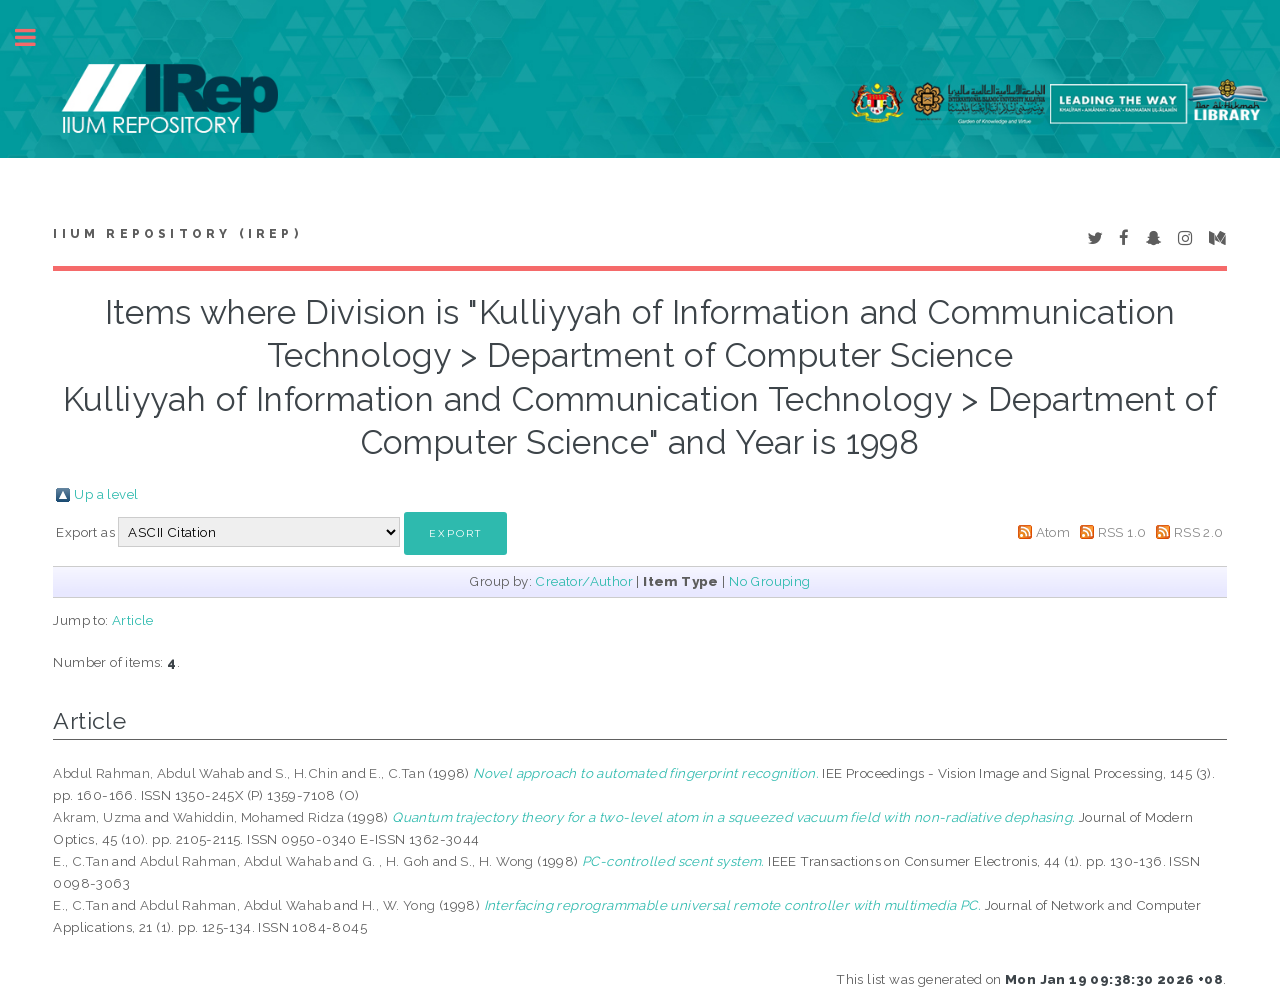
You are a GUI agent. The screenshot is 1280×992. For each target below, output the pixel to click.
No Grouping (769, 581)
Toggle (36, 37)
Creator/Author (584, 581)
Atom (1053, 532)
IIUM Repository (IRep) (177, 234)
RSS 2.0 (1199, 532)
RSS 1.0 (1122, 532)
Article (133, 620)
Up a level (106, 494)
